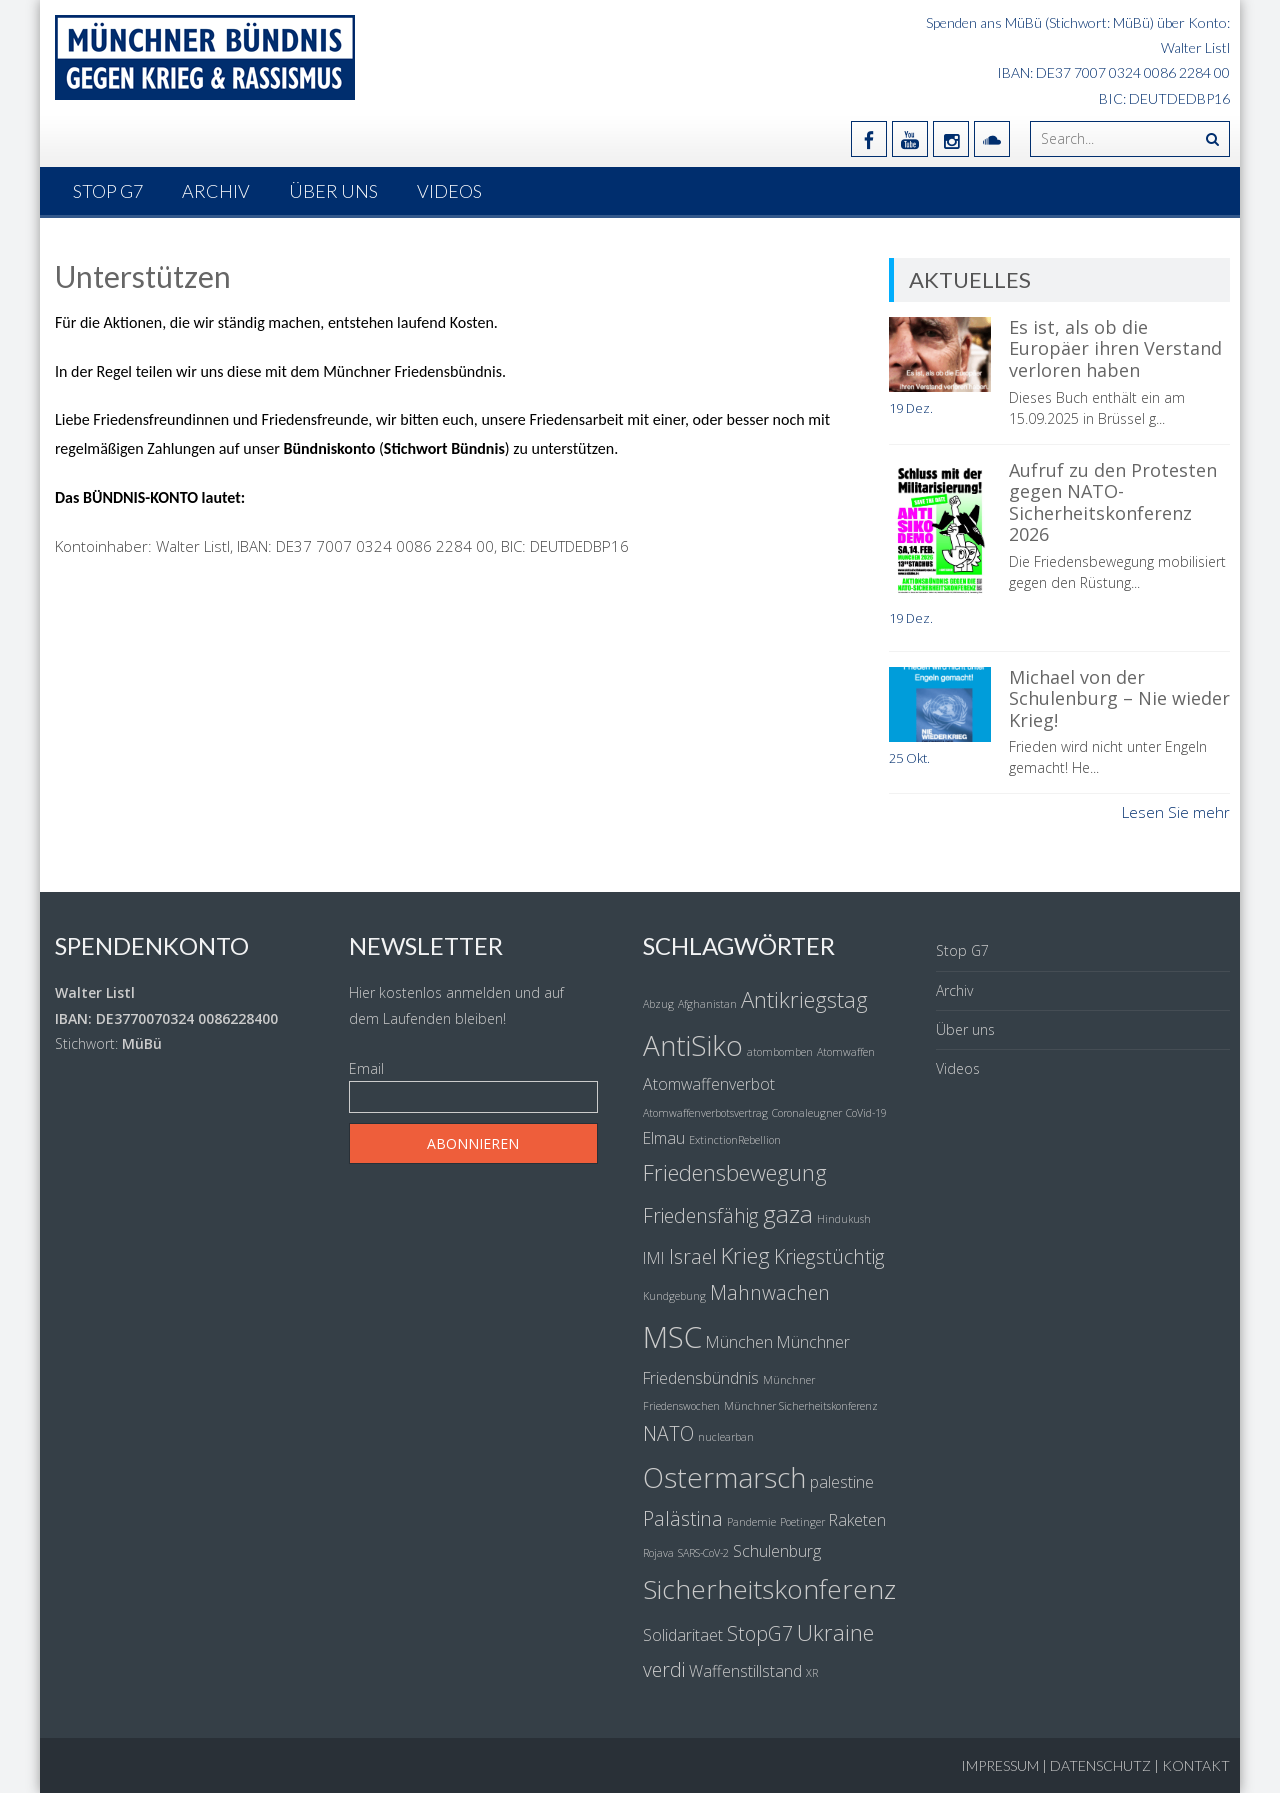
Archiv (216, 191)
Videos (449, 191)
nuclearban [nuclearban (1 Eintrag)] (726, 1437)
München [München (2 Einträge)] (739, 1342)
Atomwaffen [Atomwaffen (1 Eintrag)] (846, 1052)
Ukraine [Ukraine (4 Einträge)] (835, 1632)
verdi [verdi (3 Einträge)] (664, 1669)
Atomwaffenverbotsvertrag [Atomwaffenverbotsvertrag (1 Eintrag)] (705, 1113)
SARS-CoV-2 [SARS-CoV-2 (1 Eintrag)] (703, 1553)
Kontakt (1196, 1765)
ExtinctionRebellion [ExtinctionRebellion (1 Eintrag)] (735, 1140)
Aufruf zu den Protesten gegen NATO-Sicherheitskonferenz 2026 (1113, 502)
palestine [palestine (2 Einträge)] (842, 1482)
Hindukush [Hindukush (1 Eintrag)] (844, 1219)
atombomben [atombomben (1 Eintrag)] (780, 1052)
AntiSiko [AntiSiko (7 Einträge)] (693, 1045)
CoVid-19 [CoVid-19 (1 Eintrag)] (866, 1113)
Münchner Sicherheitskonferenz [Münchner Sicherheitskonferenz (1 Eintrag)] (801, 1406)
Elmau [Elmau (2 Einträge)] (664, 1138)
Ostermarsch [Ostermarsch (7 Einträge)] (724, 1477)
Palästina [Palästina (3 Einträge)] (683, 1518)
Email (366, 1068)
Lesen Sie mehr (1176, 812)
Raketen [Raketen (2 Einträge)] (857, 1520)
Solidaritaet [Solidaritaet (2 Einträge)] (683, 1635)
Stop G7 (108, 191)
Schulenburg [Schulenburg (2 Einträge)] (777, 1551)
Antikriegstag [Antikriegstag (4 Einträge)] (804, 999)
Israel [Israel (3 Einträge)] (693, 1256)
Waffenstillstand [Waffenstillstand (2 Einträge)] (745, 1671)
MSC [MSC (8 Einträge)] (672, 1337)
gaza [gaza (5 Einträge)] (788, 1213)
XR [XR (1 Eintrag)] (812, 1673)
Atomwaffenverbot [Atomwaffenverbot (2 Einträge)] (709, 1084)
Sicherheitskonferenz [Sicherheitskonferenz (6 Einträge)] (769, 1589)
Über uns (333, 191)
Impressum (1000, 1765)
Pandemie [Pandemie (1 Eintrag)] (751, 1522)
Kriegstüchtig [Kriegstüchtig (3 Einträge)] (829, 1256)
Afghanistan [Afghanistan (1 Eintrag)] (707, 1004)
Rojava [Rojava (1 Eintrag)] (658, 1553)
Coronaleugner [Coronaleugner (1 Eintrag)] (807, 1113)
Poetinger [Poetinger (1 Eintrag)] (802, 1522)
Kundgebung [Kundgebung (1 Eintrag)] (674, 1296)
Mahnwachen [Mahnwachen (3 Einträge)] (770, 1292)
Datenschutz (1100, 1765)
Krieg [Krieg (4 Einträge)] (745, 1255)
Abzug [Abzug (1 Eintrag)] (658, 1004)
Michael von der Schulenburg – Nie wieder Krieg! (1119, 698)
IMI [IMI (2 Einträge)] (654, 1258)
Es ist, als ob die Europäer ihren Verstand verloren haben (1115, 348)
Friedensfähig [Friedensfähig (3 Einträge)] (701, 1215)
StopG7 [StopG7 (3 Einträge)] (760, 1633)
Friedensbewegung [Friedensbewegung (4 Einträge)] (735, 1172)
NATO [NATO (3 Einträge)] (668, 1433)
